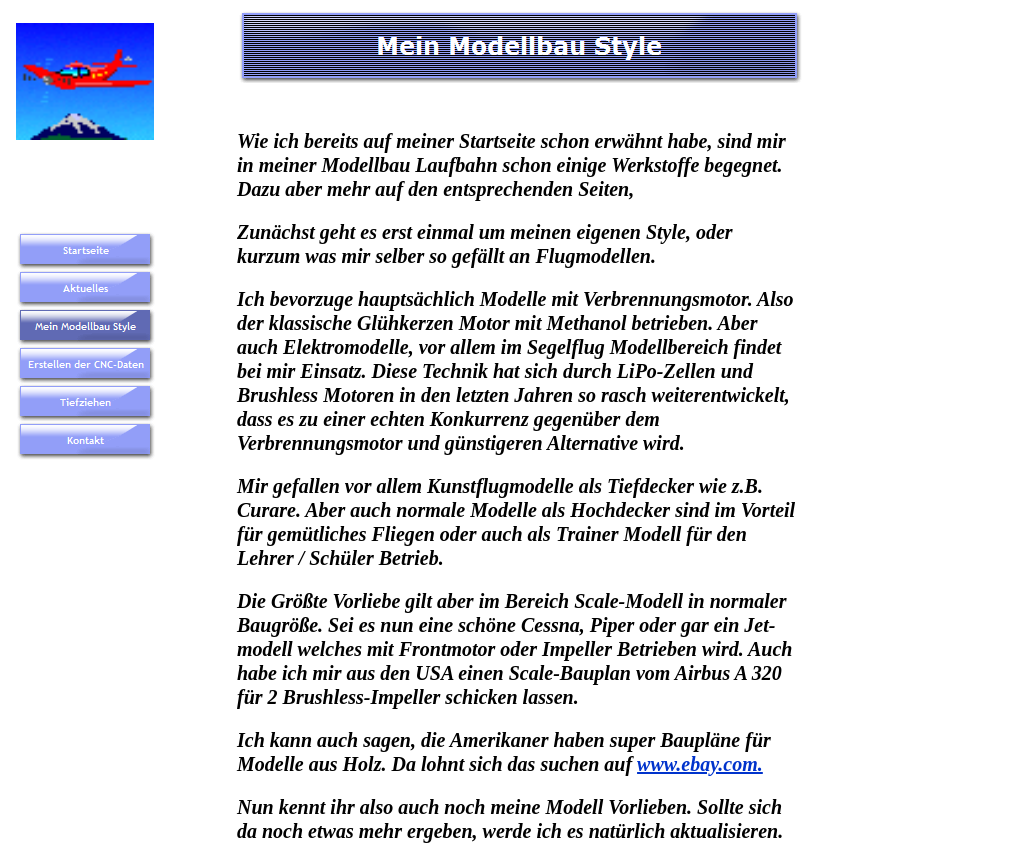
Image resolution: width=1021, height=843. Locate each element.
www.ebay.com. (700, 764)
